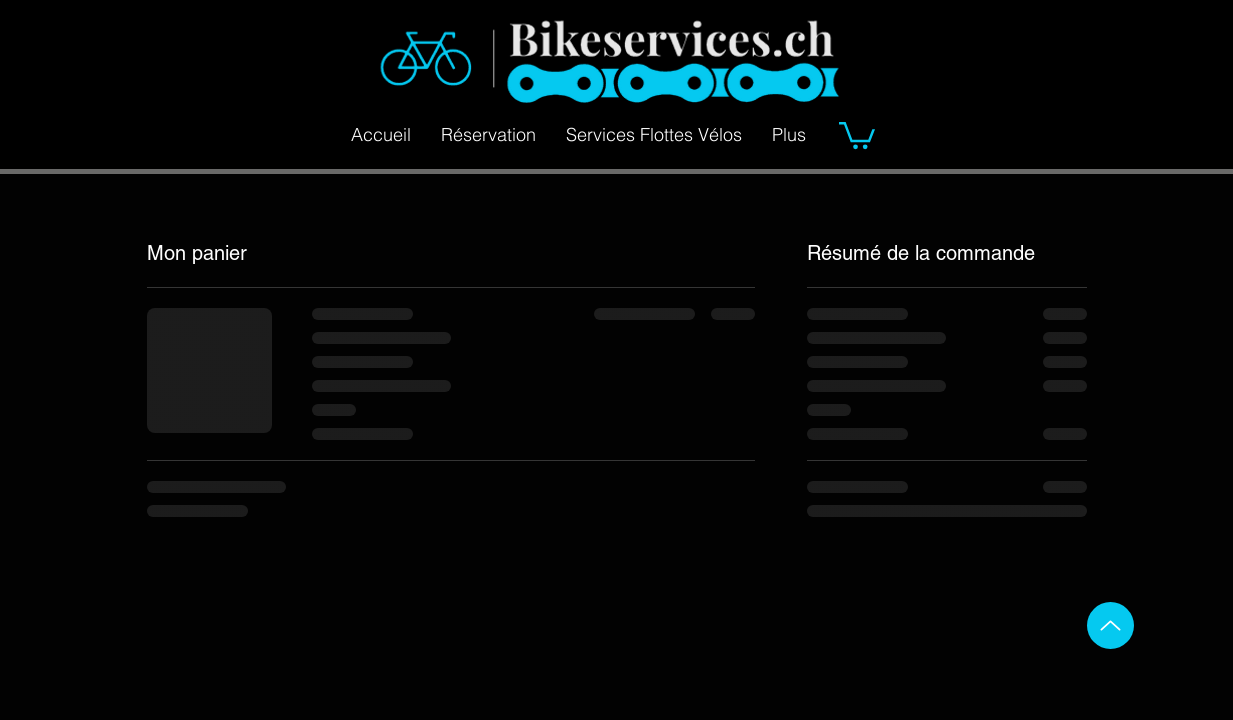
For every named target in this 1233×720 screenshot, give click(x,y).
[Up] (1110, 625)
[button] (857, 134)
